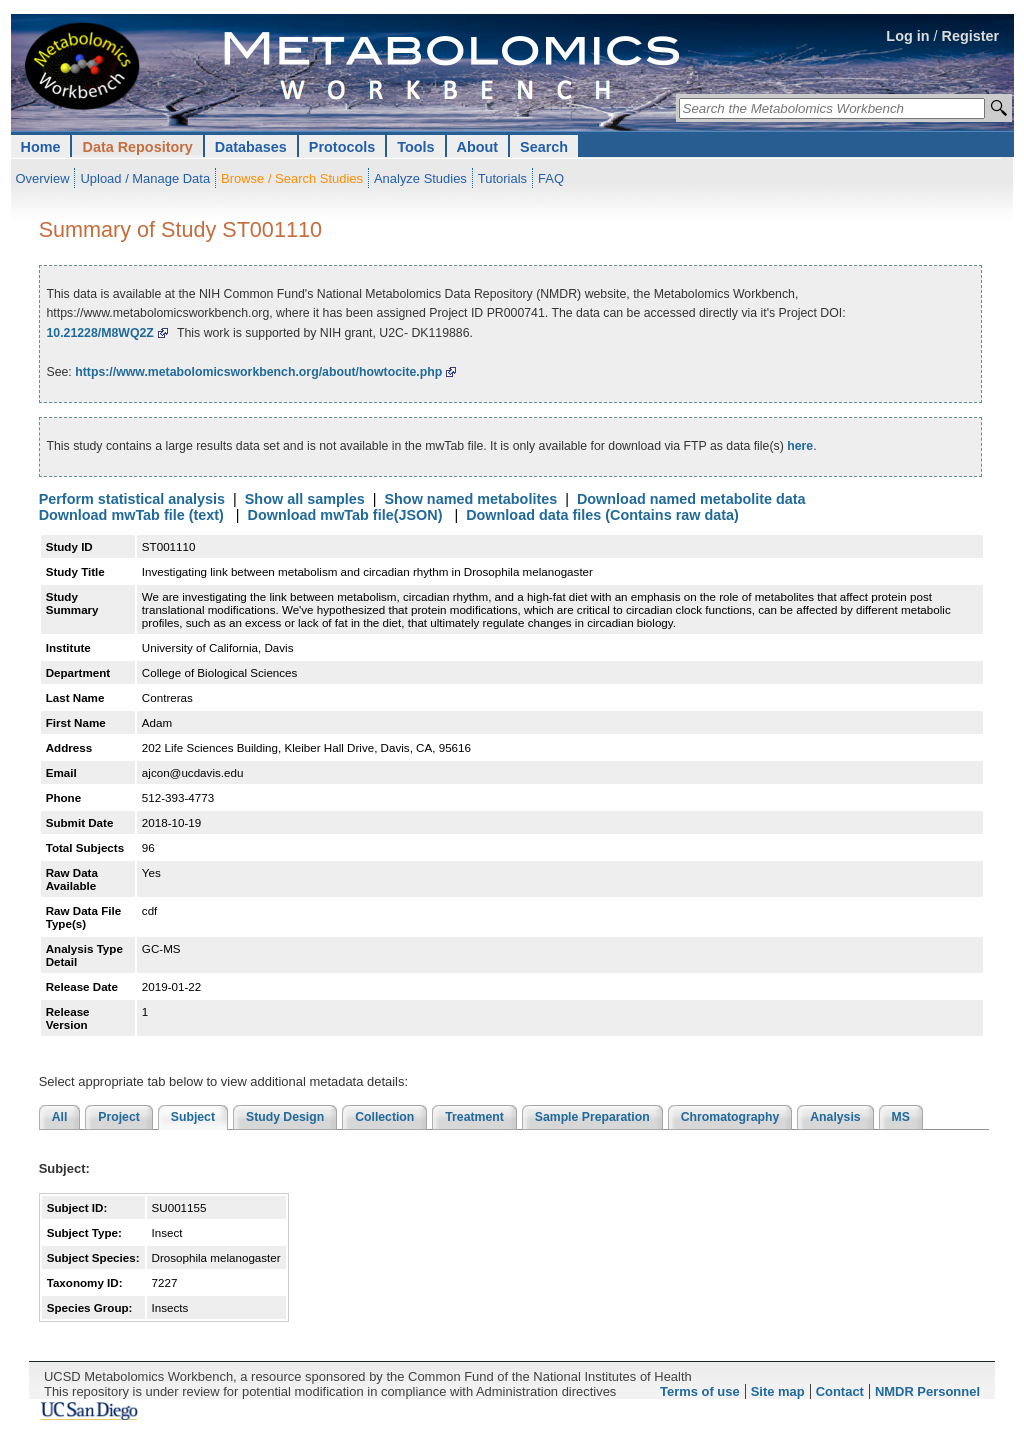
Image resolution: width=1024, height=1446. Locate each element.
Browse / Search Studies (292, 178)
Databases (251, 147)
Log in (907, 36)
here (800, 446)
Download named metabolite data (691, 499)
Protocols (342, 147)
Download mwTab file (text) (131, 515)
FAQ (551, 178)
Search (544, 147)
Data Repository (137, 147)
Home (41, 147)
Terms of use (700, 1391)
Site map (778, 1391)
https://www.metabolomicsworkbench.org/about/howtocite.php (258, 372)
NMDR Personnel (927, 1391)
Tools (415, 147)
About (478, 147)
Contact (840, 1391)
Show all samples (305, 499)
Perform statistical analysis (132, 499)
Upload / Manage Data (145, 178)
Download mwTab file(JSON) (345, 515)
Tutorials (502, 178)
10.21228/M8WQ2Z (99, 333)
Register (971, 36)
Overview (43, 178)
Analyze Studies (420, 178)
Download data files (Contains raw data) (602, 515)
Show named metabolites (470, 499)
